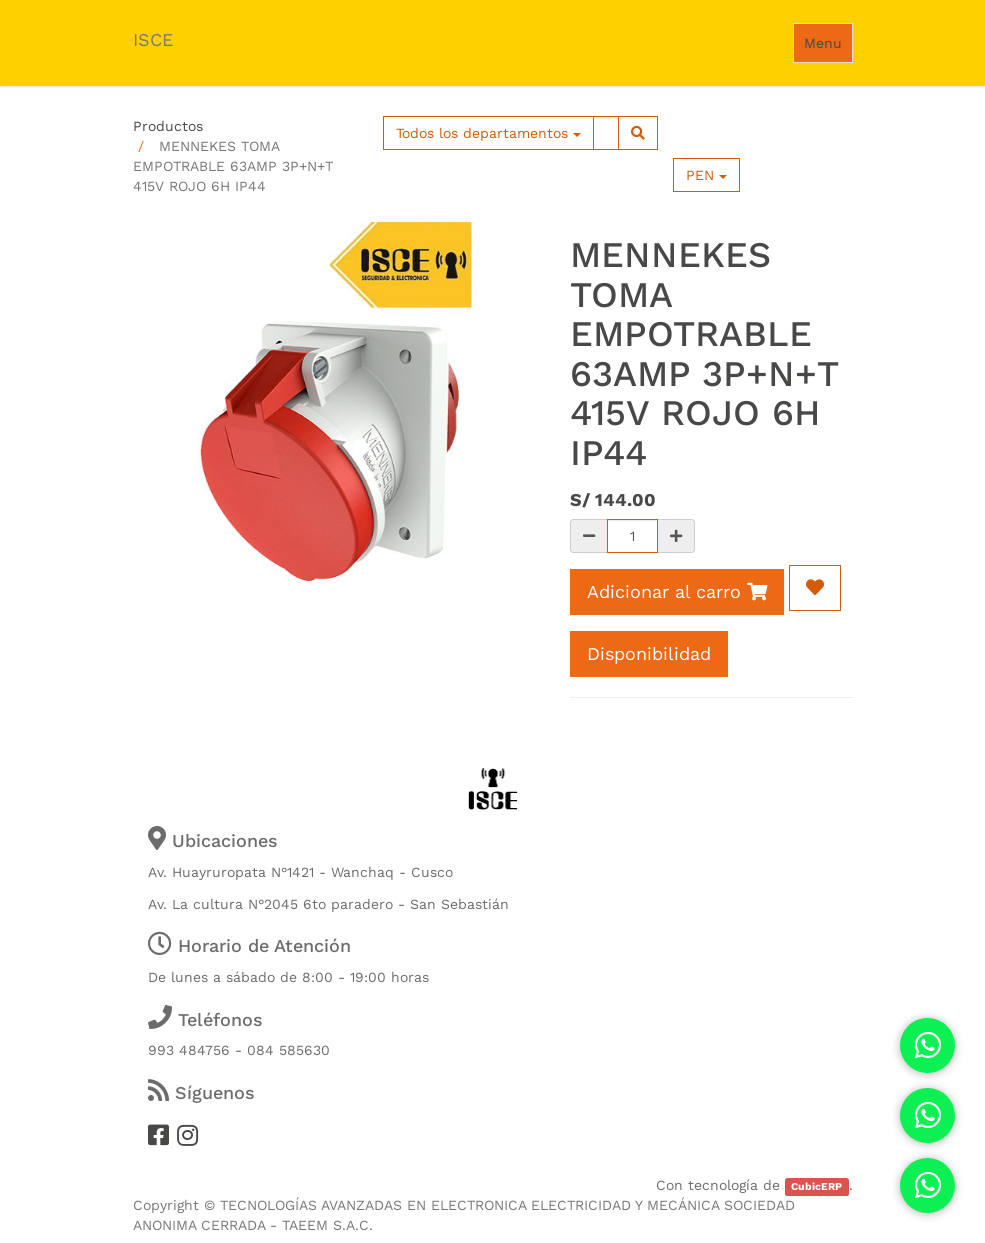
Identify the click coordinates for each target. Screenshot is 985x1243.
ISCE (153, 39)
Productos (168, 126)
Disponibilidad (649, 653)
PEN (706, 175)
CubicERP (816, 1186)
